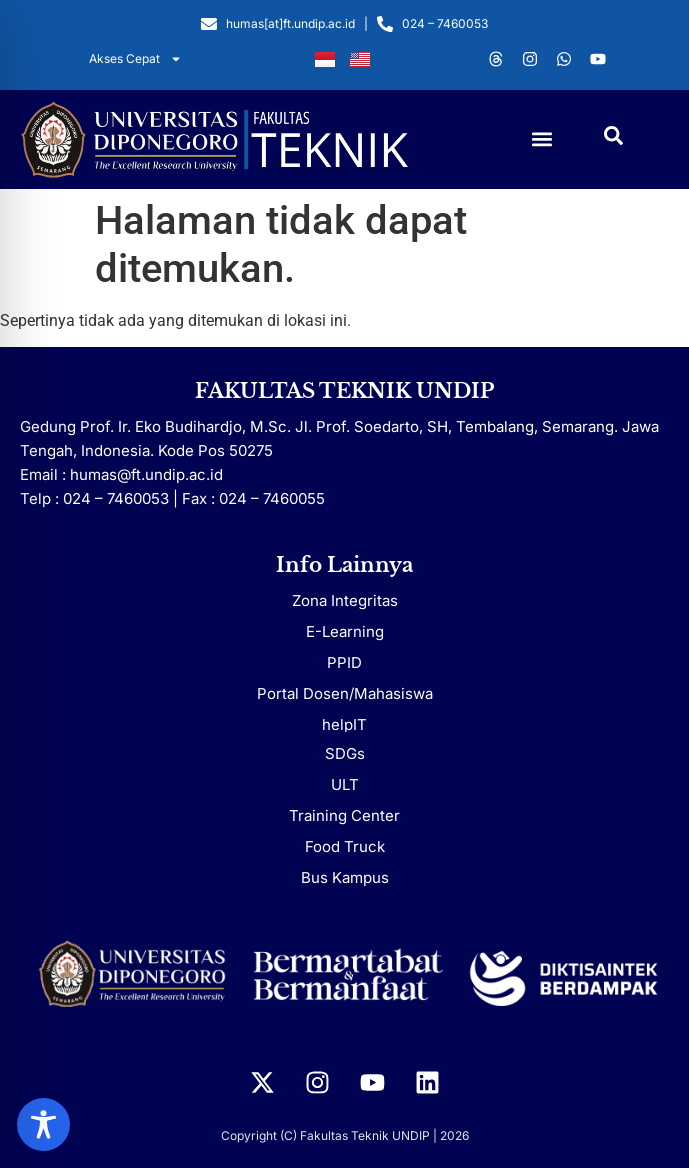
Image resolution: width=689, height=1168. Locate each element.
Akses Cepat (135, 59)
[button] (542, 139)
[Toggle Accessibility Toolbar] (43, 1124)
